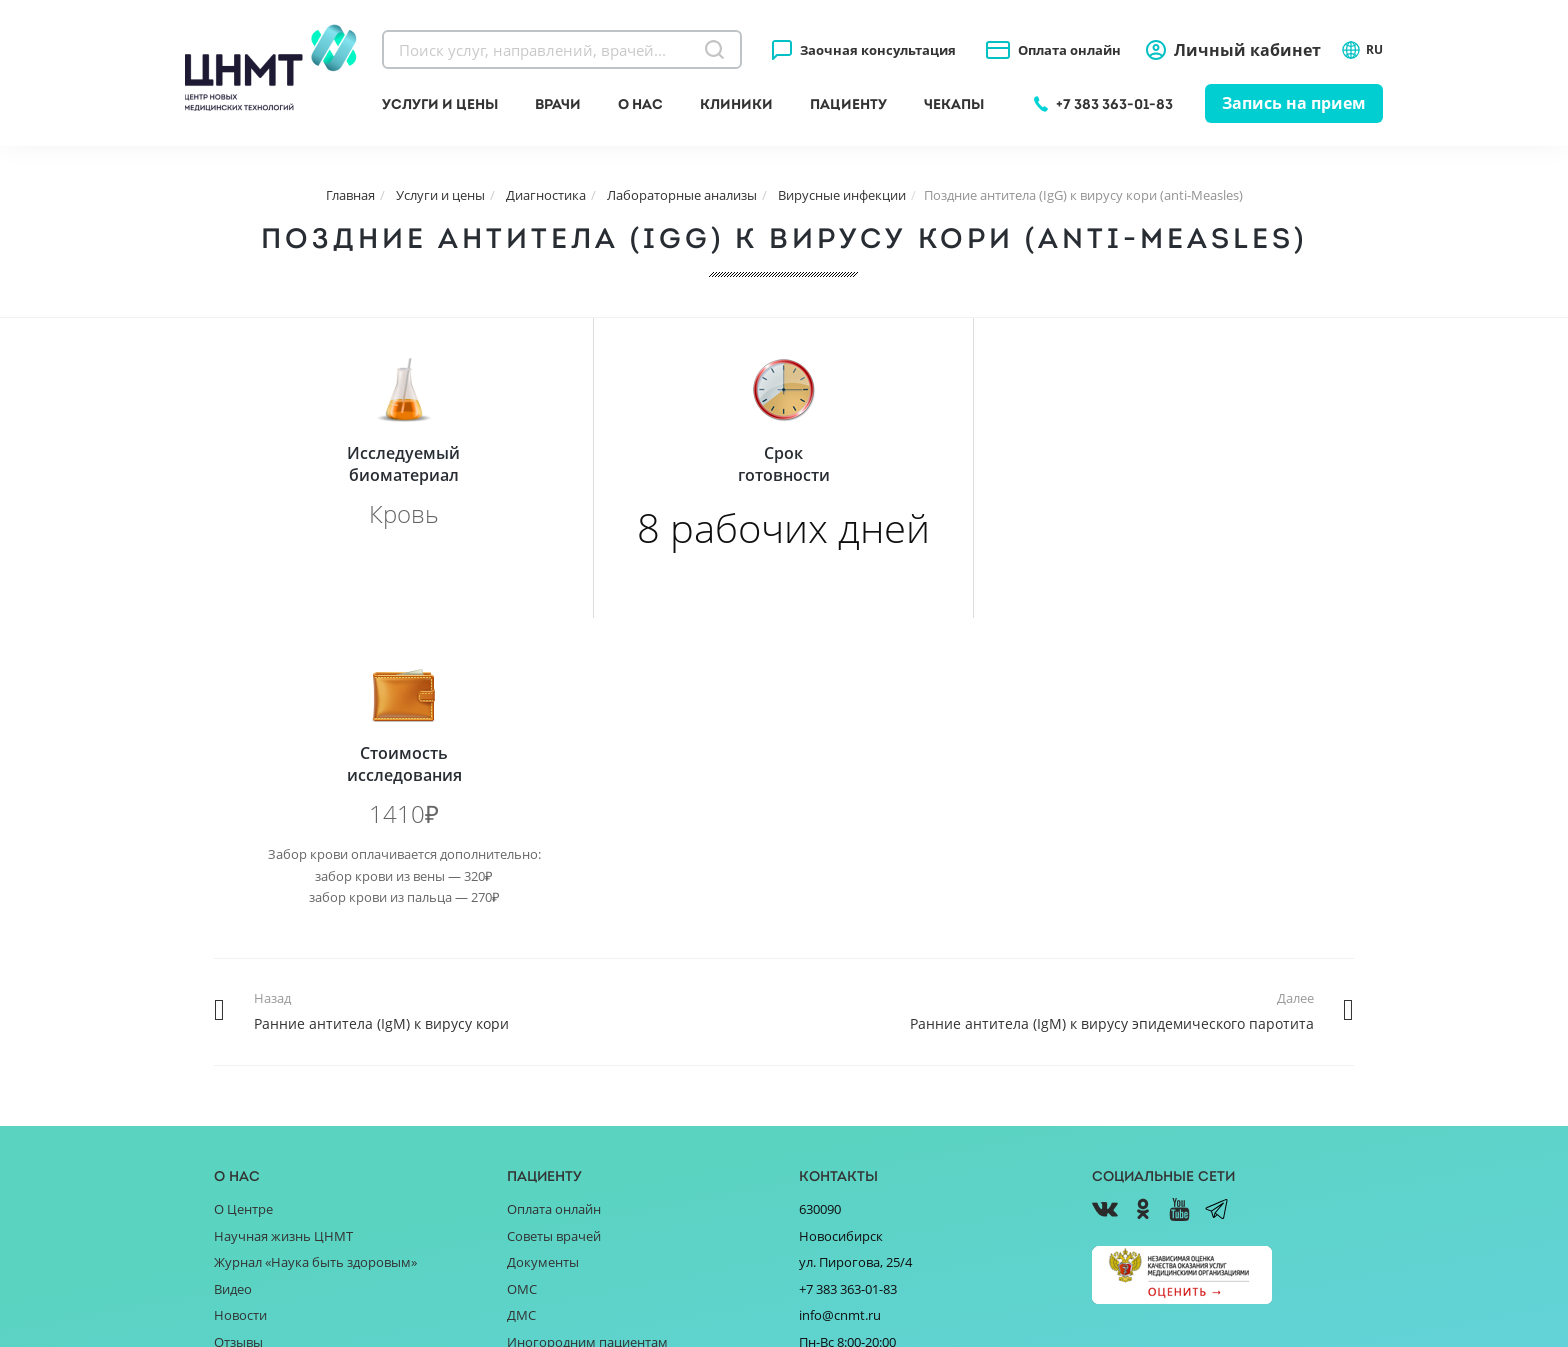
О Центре (243, 909)
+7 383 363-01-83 (1114, 104)
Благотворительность (282, 1068)
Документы (543, 962)
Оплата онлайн (1069, 50)
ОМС (522, 989)
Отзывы (238, 1042)
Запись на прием (1294, 103)
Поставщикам (257, 1095)
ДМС (521, 1015)
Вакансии (243, 1148)
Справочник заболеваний (587, 1068)
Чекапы (954, 104)
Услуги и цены (440, 104)
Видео (233, 989)
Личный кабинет (1247, 50)
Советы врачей (554, 936)
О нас (640, 104)
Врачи (558, 104)
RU (1362, 50)
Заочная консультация (878, 50)
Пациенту (848, 104)
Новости (240, 1015)
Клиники (736, 104)
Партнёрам (249, 1122)
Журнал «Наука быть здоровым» (315, 962)
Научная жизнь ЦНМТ (283, 936)
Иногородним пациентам (587, 1042)
